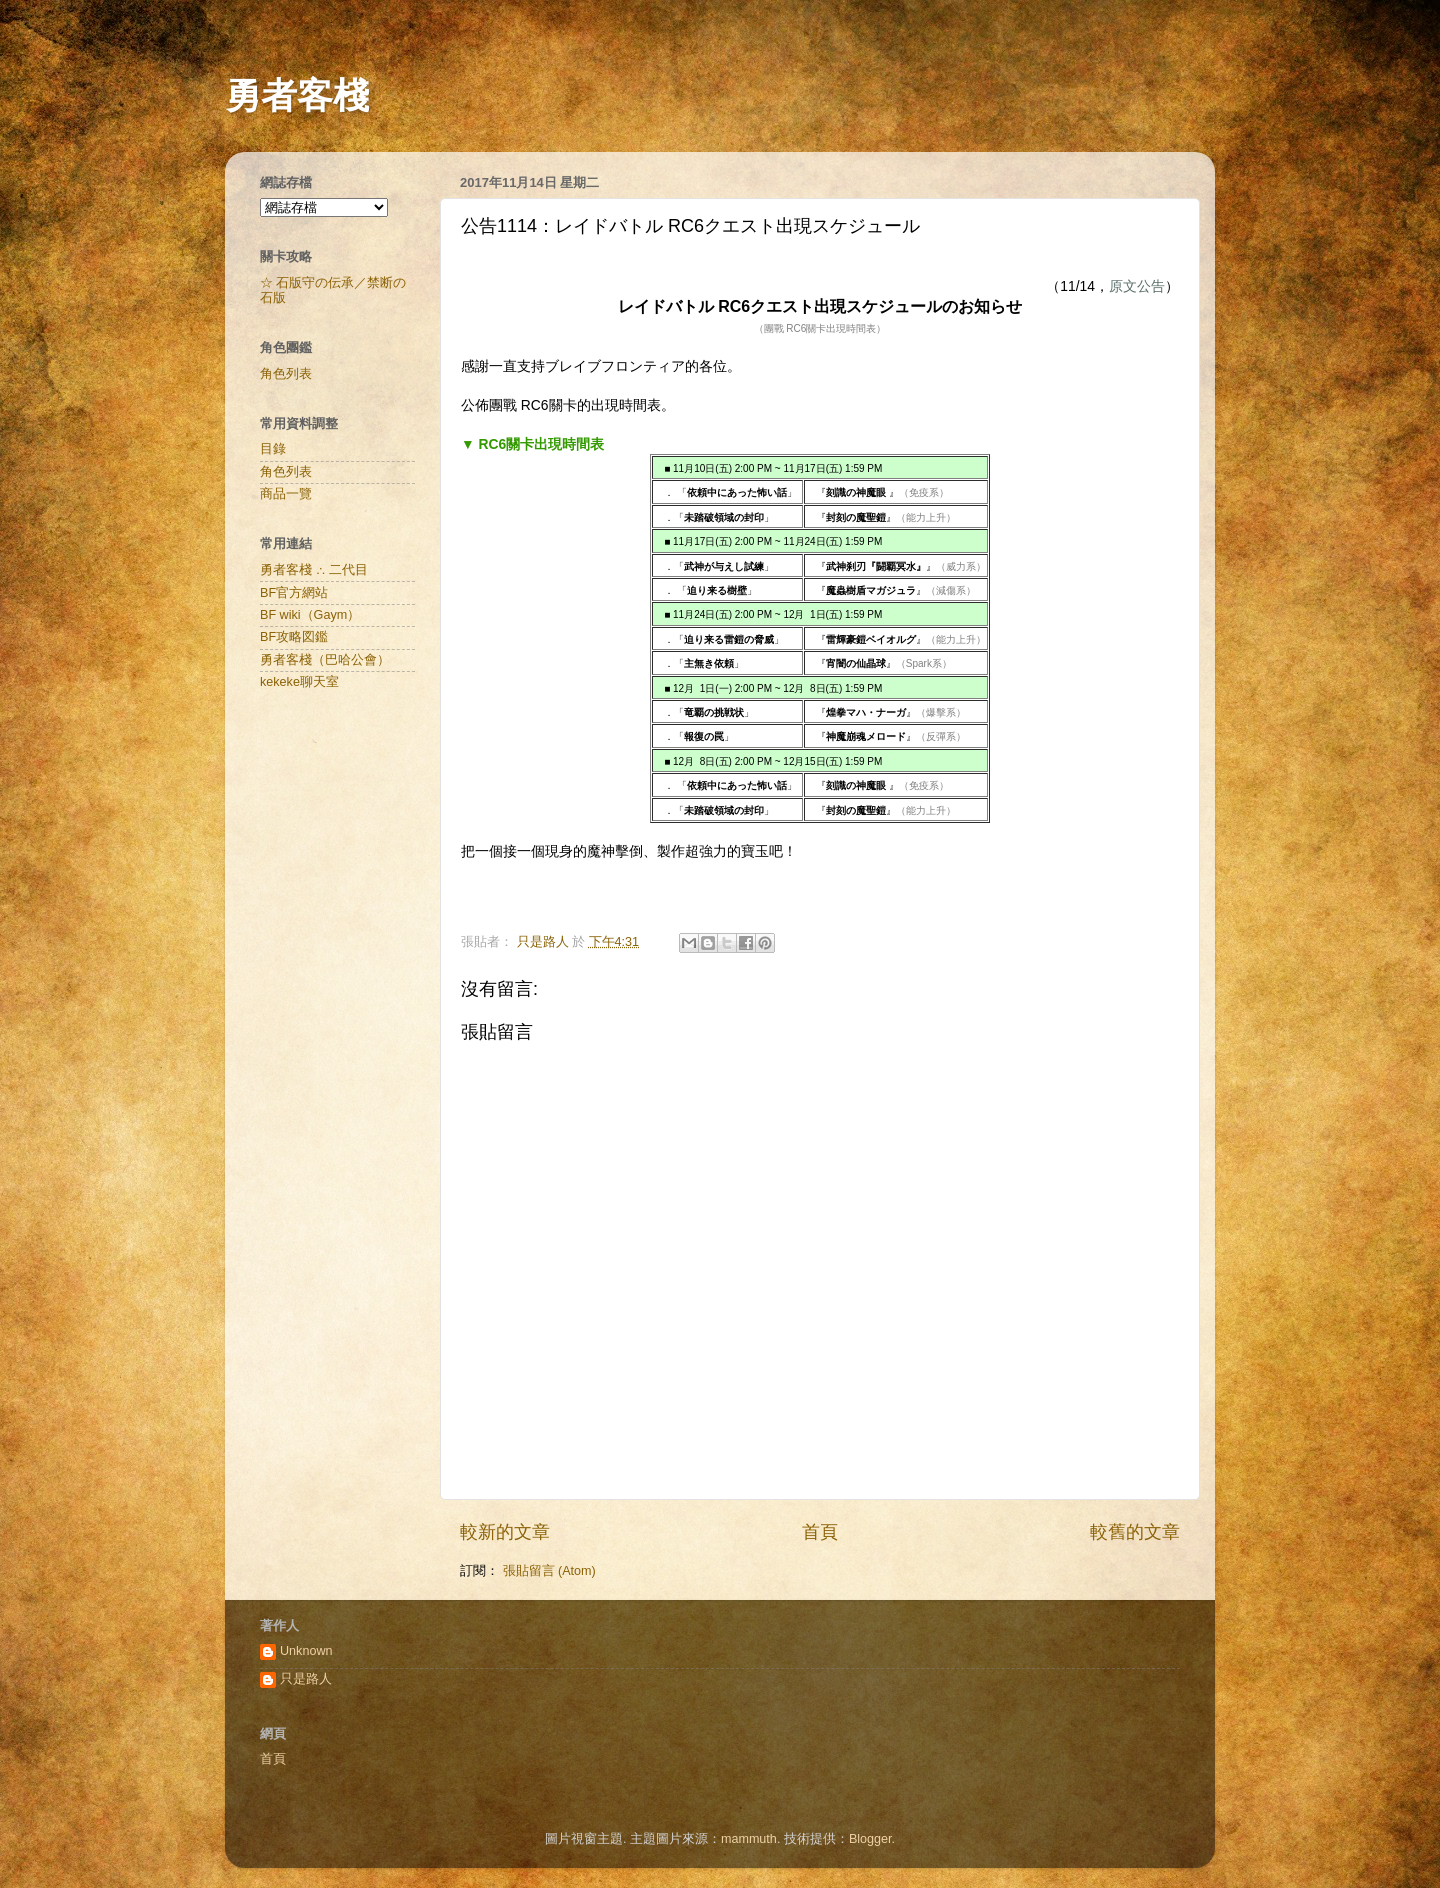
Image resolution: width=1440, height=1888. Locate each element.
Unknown (306, 1651)
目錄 (273, 449)
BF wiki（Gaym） (310, 615)
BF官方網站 (294, 593)
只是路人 (306, 1679)
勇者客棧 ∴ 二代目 (314, 570)
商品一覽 (286, 494)
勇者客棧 (297, 95)
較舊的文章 (1135, 1532)
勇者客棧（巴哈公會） (325, 660)
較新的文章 (505, 1532)
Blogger (870, 1839)
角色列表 (286, 374)
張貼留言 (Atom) (549, 1571)
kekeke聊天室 (299, 682)
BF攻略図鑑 (294, 637)
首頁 (820, 1532)
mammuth (749, 1839)
